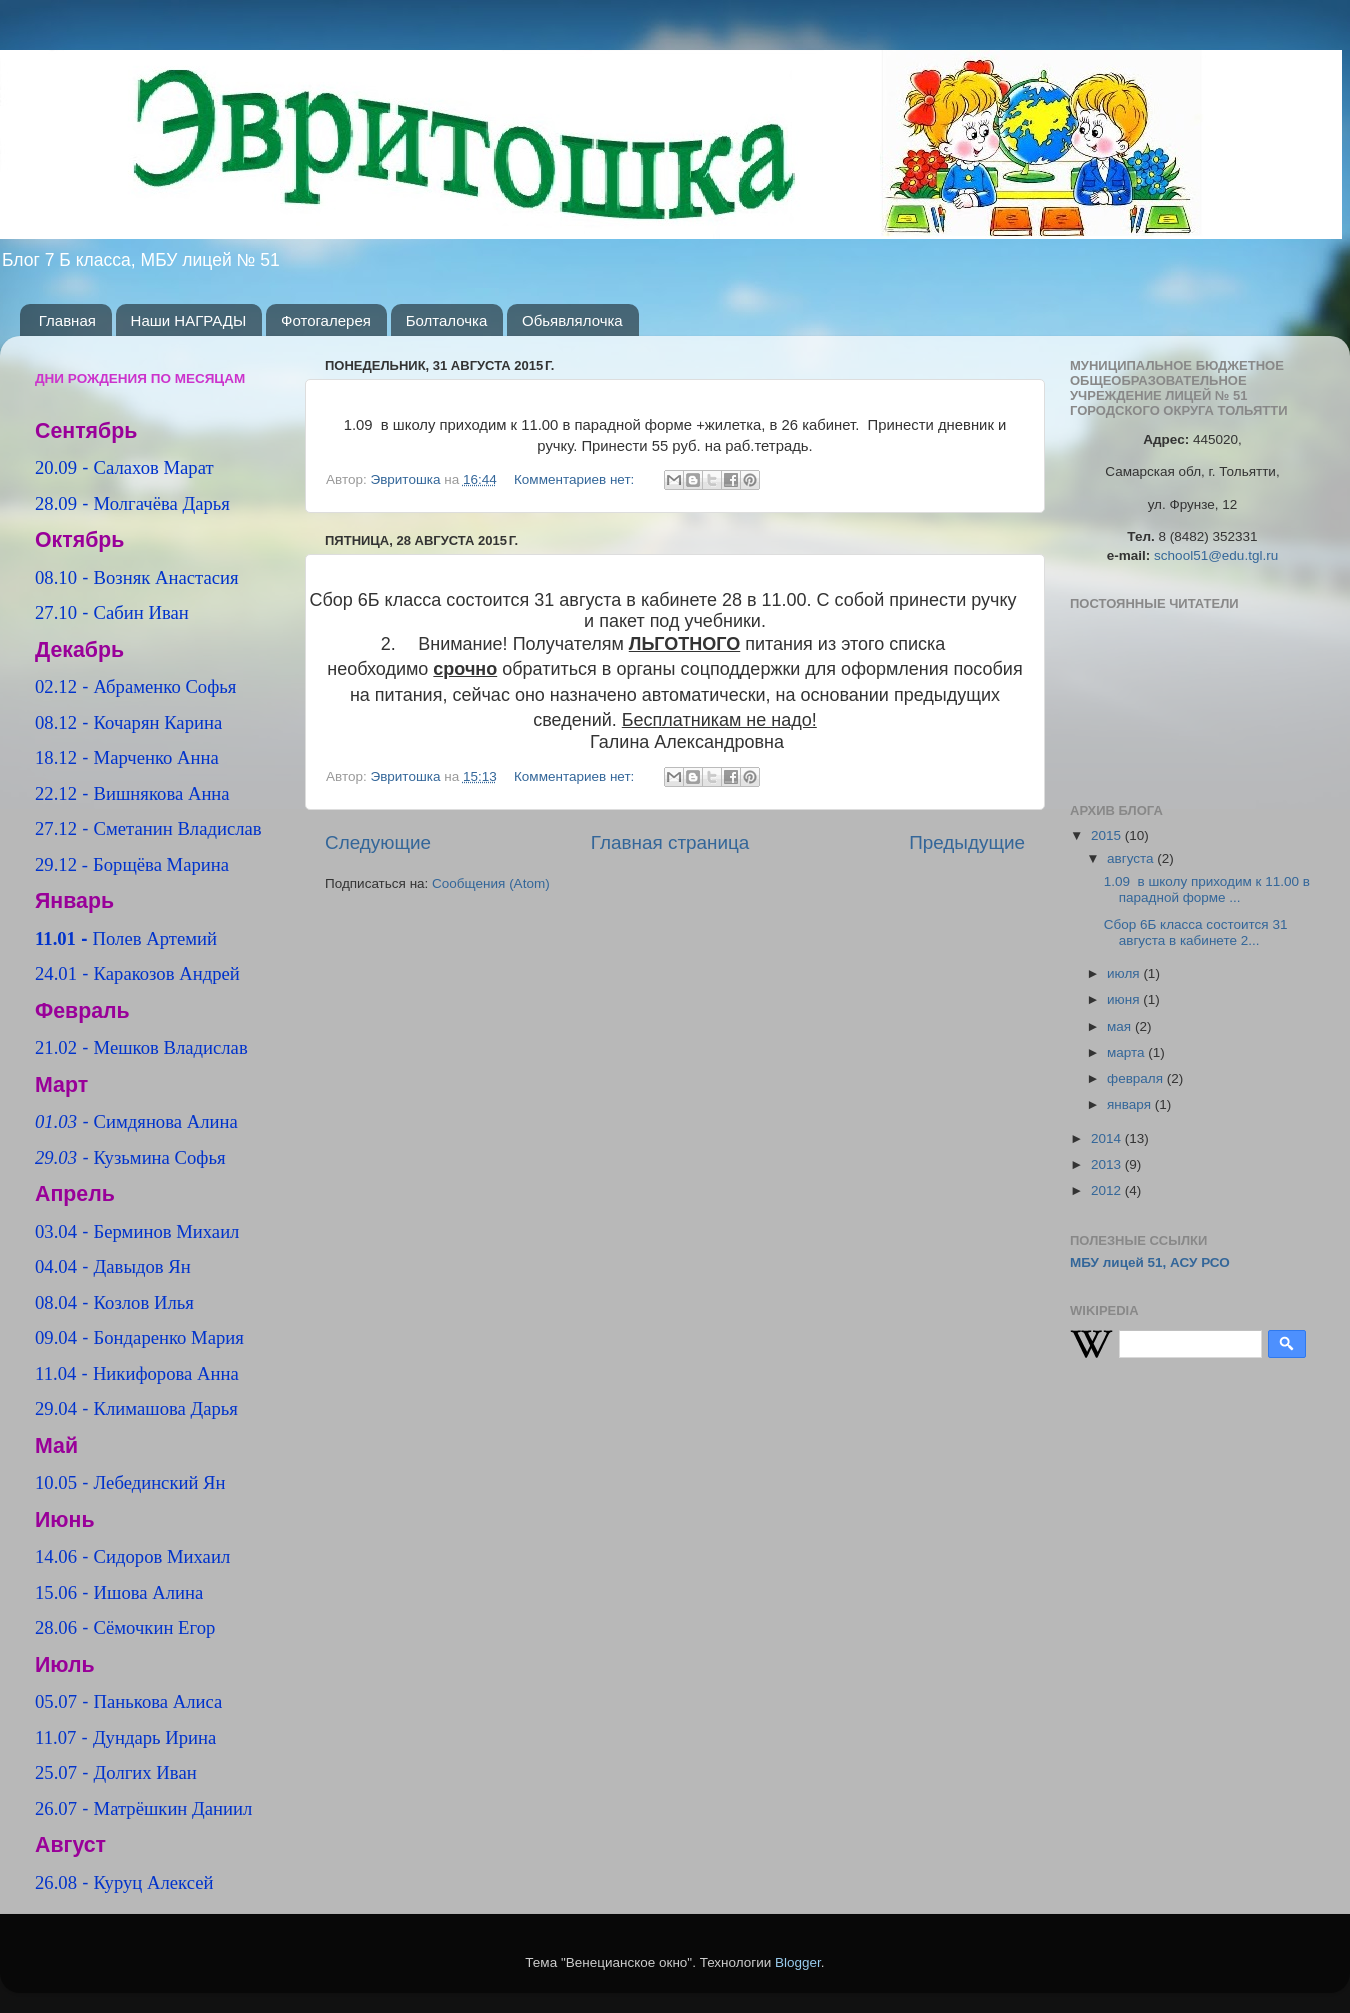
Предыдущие (967, 842)
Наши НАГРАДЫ (189, 320)
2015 (1108, 835)
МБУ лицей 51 (1116, 1262)
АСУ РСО (1200, 1262)
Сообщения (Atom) (491, 883)
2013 (1108, 1164)
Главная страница (670, 842)
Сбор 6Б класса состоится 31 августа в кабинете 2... (1196, 932)
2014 (1108, 1138)
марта (1127, 1052)
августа (1132, 858)
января (1131, 1104)
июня (1125, 999)
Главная (67, 320)
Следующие (378, 842)
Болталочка (447, 320)
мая (1121, 1026)
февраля (1137, 1078)
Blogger (798, 1962)
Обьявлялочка (572, 320)
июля (1125, 973)
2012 (1108, 1190)
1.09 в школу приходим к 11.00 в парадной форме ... (1207, 889)
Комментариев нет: (576, 479)
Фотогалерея (326, 320)
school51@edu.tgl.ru (1216, 555)
